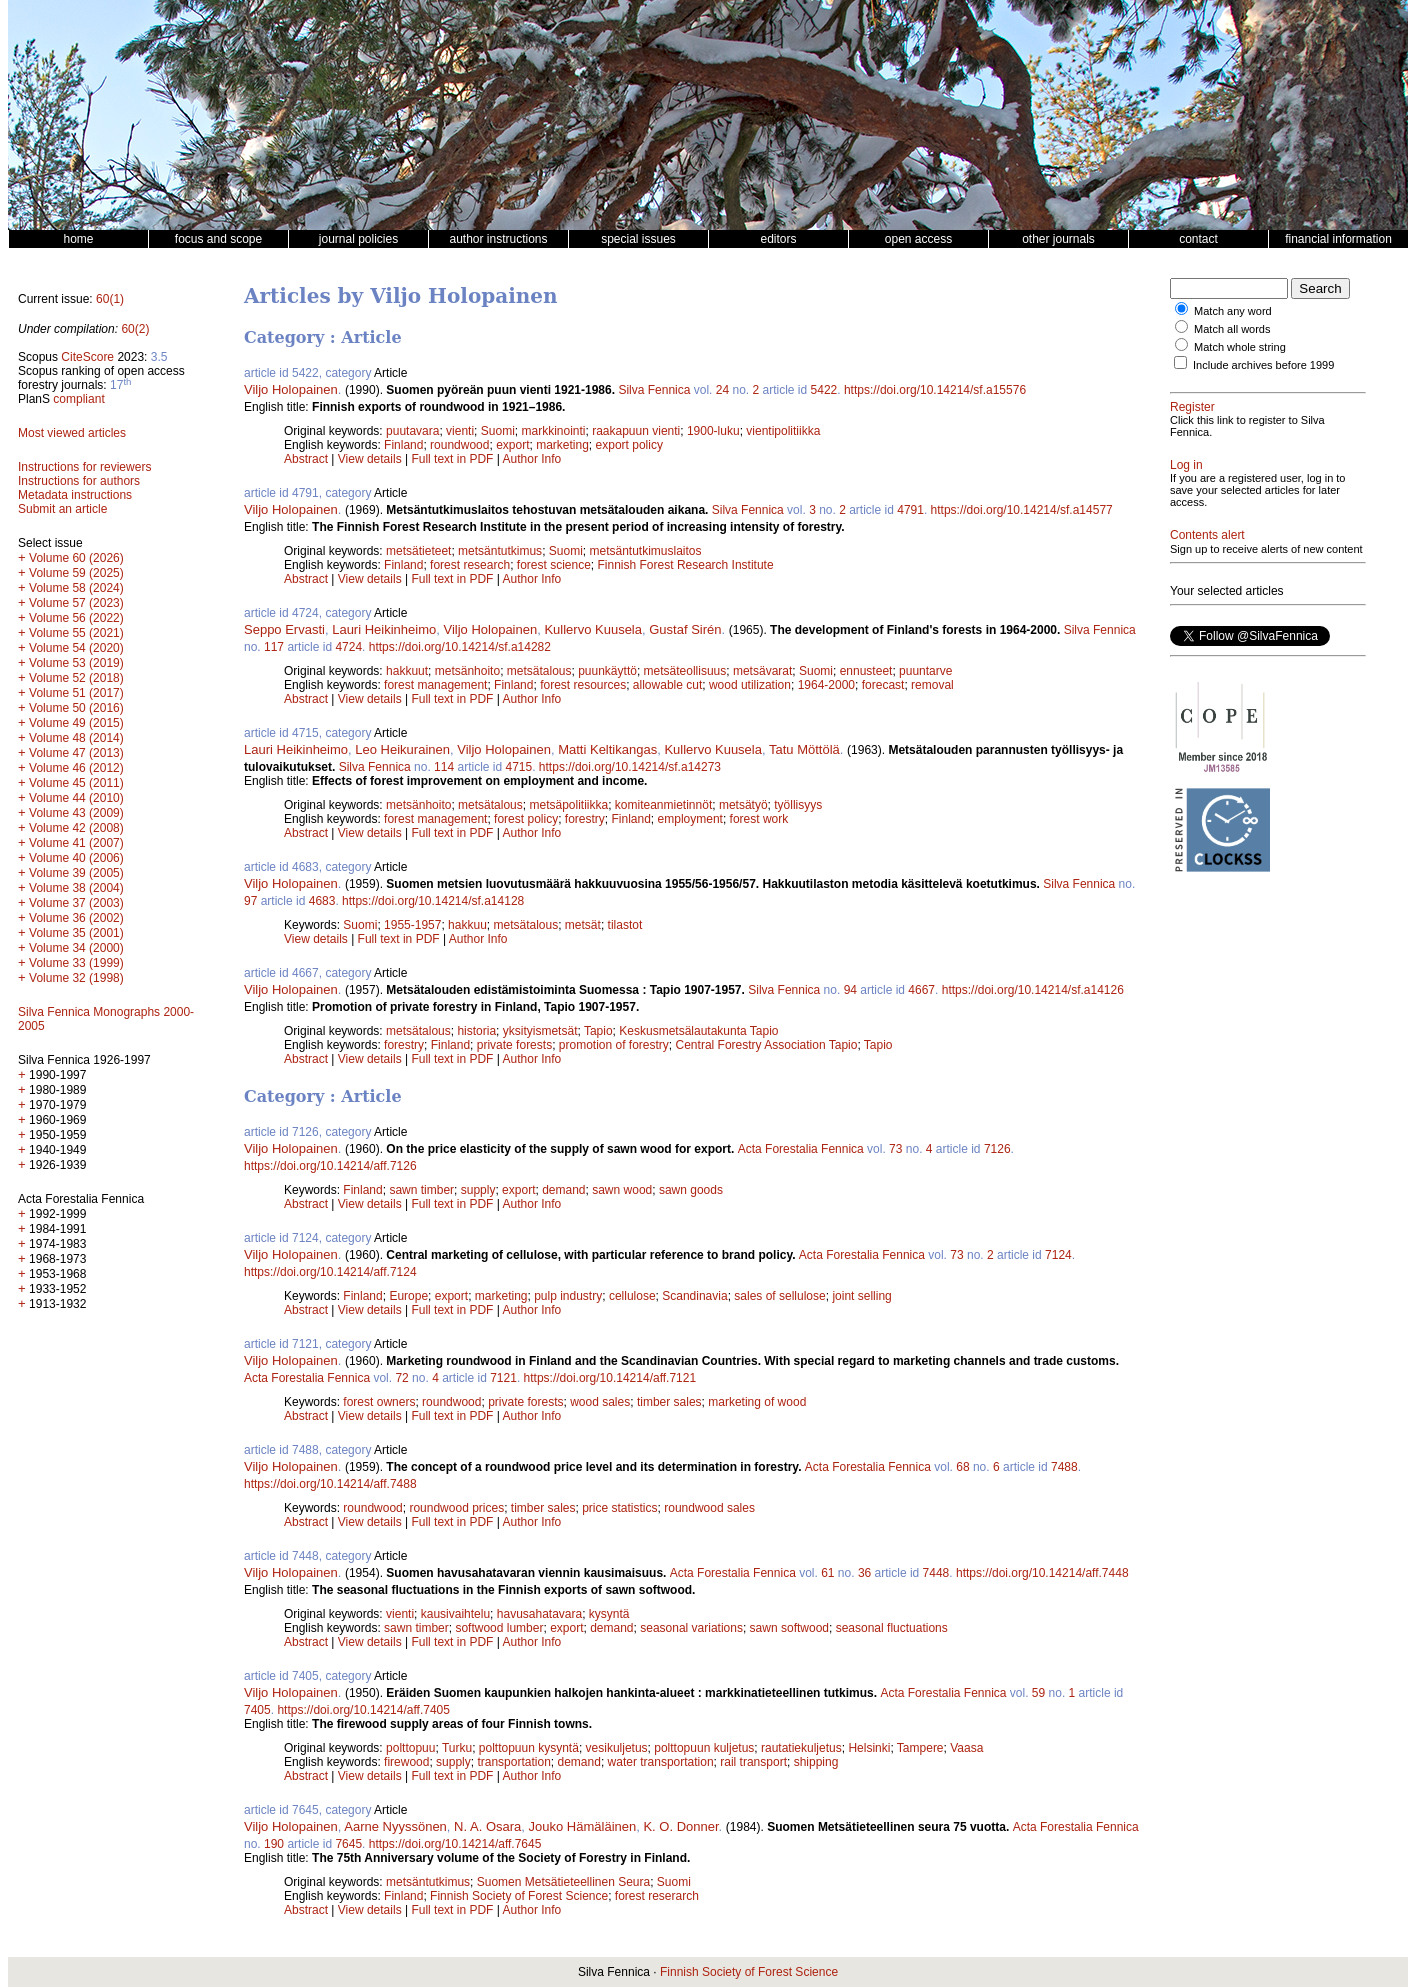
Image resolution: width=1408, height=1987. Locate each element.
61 (827, 1573)
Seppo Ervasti (284, 629)
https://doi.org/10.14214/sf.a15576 (935, 390)
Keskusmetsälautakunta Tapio (698, 1031)
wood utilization (750, 685)
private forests (514, 1045)
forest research (470, 565)
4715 (518, 767)
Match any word (1233, 311)
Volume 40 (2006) (76, 858)
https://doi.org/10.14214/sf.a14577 (1022, 510)
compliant (78, 399)
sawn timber (421, 1190)
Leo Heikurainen (402, 749)
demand (563, 1190)
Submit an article (62, 509)
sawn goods (691, 1190)
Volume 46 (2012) (76, 768)
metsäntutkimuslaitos (645, 551)
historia (476, 1031)
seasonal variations (691, 1628)
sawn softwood (789, 1628)
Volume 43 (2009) (76, 813)
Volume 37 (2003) (76, 903)
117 (274, 647)
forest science (554, 565)
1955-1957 (412, 925)
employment (690, 819)
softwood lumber (499, 1628)
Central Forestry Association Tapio (767, 1045)
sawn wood (622, 1190)
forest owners (379, 1402)
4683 (322, 901)
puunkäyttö (607, 671)
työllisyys (798, 805)
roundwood (459, 445)
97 (250, 901)
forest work (759, 819)
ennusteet (866, 671)
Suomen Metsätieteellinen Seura (563, 1882)
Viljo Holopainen (291, 389)
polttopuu (410, 1748)
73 (895, 1149)
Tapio (598, 1031)
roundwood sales (709, 1508)
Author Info (532, 459)
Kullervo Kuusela (593, 629)
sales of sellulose (779, 1296)
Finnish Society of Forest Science (519, 1896)
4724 (348, 647)
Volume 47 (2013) (76, 753)
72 (401, 1378)
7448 (936, 1573)
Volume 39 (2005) (76, 873)
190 (274, 1844)
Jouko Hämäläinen (583, 1826)
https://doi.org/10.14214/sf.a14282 (460, 647)
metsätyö (743, 805)
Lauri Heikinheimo (384, 629)
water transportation (661, 1762)
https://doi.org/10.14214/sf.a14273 (630, 767)
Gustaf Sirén (685, 629)
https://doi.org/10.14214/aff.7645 (455, 1844)
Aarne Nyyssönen (395, 1826)
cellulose (632, 1296)
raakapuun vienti (636, 431)
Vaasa (966, 1748)
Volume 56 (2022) (76, 618)
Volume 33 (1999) (76, 963)
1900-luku (713, 431)
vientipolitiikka (783, 431)
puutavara (412, 431)
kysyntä (609, 1614)
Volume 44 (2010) (76, 798)
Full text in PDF (452, 459)
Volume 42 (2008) (76, 828)
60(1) (110, 299)
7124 (1058, 1255)
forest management (435, 685)
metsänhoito (467, 671)
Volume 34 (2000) (76, 948)
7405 (257, 1710)
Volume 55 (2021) (76, 633)
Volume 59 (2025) (76, 573)
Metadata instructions (75, 495)
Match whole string (1240, 347)
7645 (348, 1844)
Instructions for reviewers (84, 467)
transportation (513, 1762)
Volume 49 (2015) (76, 723)
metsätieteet (418, 551)
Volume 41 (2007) (76, 843)
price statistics (619, 1508)
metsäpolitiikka (568, 805)
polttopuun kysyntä (529, 1748)
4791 (910, 510)
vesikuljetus (617, 1748)
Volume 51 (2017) (76, 693)
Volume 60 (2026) (76, 558)
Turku (457, 1748)
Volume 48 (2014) (76, 738)
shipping (816, 1762)
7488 (1064, 1467)
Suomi (498, 431)
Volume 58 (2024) (76, 588)
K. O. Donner (680, 1826)
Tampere (920, 1748)
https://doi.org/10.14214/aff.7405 (363, 1710)
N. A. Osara (487, 1826)
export (512, 445)
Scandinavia (694, 1296)
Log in (1186, 465)
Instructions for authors (79, 481)
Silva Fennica (654, 390)
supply (478, 1190)
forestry (585, 819)
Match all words (1232, 329)
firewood (406, 1762)
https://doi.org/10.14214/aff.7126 (330, 1166)
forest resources (583, 685)
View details (371, 459)
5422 (824, 390)
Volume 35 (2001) (76, 933)
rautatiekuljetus (801, 1748)
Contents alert (1207, 535)
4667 (921, 990)
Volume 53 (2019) (76, 663)
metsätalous (539, 671)
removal (932, 685)
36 (864, 1573)
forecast (883, 685)
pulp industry (568, 1296)
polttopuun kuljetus (704, 1748)
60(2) (135, 329)
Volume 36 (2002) (76, 918)
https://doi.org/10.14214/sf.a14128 (433, 901)
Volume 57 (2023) (76, 603)
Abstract (306, 459)
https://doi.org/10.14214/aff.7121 (610, 1378)
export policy (629, 445)
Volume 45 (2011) (76, 783)
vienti (460, 431)
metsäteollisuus (685, 671)
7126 (997, 1149)
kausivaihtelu (455, 1614)
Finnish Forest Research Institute (686, 565)
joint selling (861, 1296)
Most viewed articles (72, 433)
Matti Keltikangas (607, 749)
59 (1038, 1693)
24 (722, 390)
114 (444, 767)
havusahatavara (539, 1614)
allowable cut (667, 685)
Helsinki (869, 1748)
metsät (583, 925)
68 (962, 1467)
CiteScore (87, 357)
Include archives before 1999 (1263, 365)
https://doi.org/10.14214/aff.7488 (330, 1484)
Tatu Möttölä (804, 749)
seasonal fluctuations (892, 1628)
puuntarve (925, 671)
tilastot (625, 925)
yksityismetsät (540, 1031)
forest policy (526, 819)
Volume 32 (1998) (76, 978)
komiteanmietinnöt (663, 805)
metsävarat (762, 671)
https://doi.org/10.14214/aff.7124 (330, 1272)
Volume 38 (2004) (76, 888)
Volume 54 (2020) (76, 648)
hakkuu (467, 925)
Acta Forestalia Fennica (801, 1149)
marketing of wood (757, 1402)
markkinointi (553, 431)
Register (1192, 407)
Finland (403, 445)
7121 (503, 1378)
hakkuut (407, 671)
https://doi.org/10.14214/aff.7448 (1042, 1573)
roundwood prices (456, 1508)
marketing (562, 445)
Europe (408, 1296)
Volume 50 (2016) (76, 708)
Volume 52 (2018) (76, 678)
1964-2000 (826, 685)
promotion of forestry (614, 1045)
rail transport (753, 1762)
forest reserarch (657, 1896)
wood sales (600, 1402)
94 (850, 990)
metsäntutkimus (500, 551)
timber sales (669, 1402)
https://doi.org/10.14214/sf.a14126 (1033, 990)
